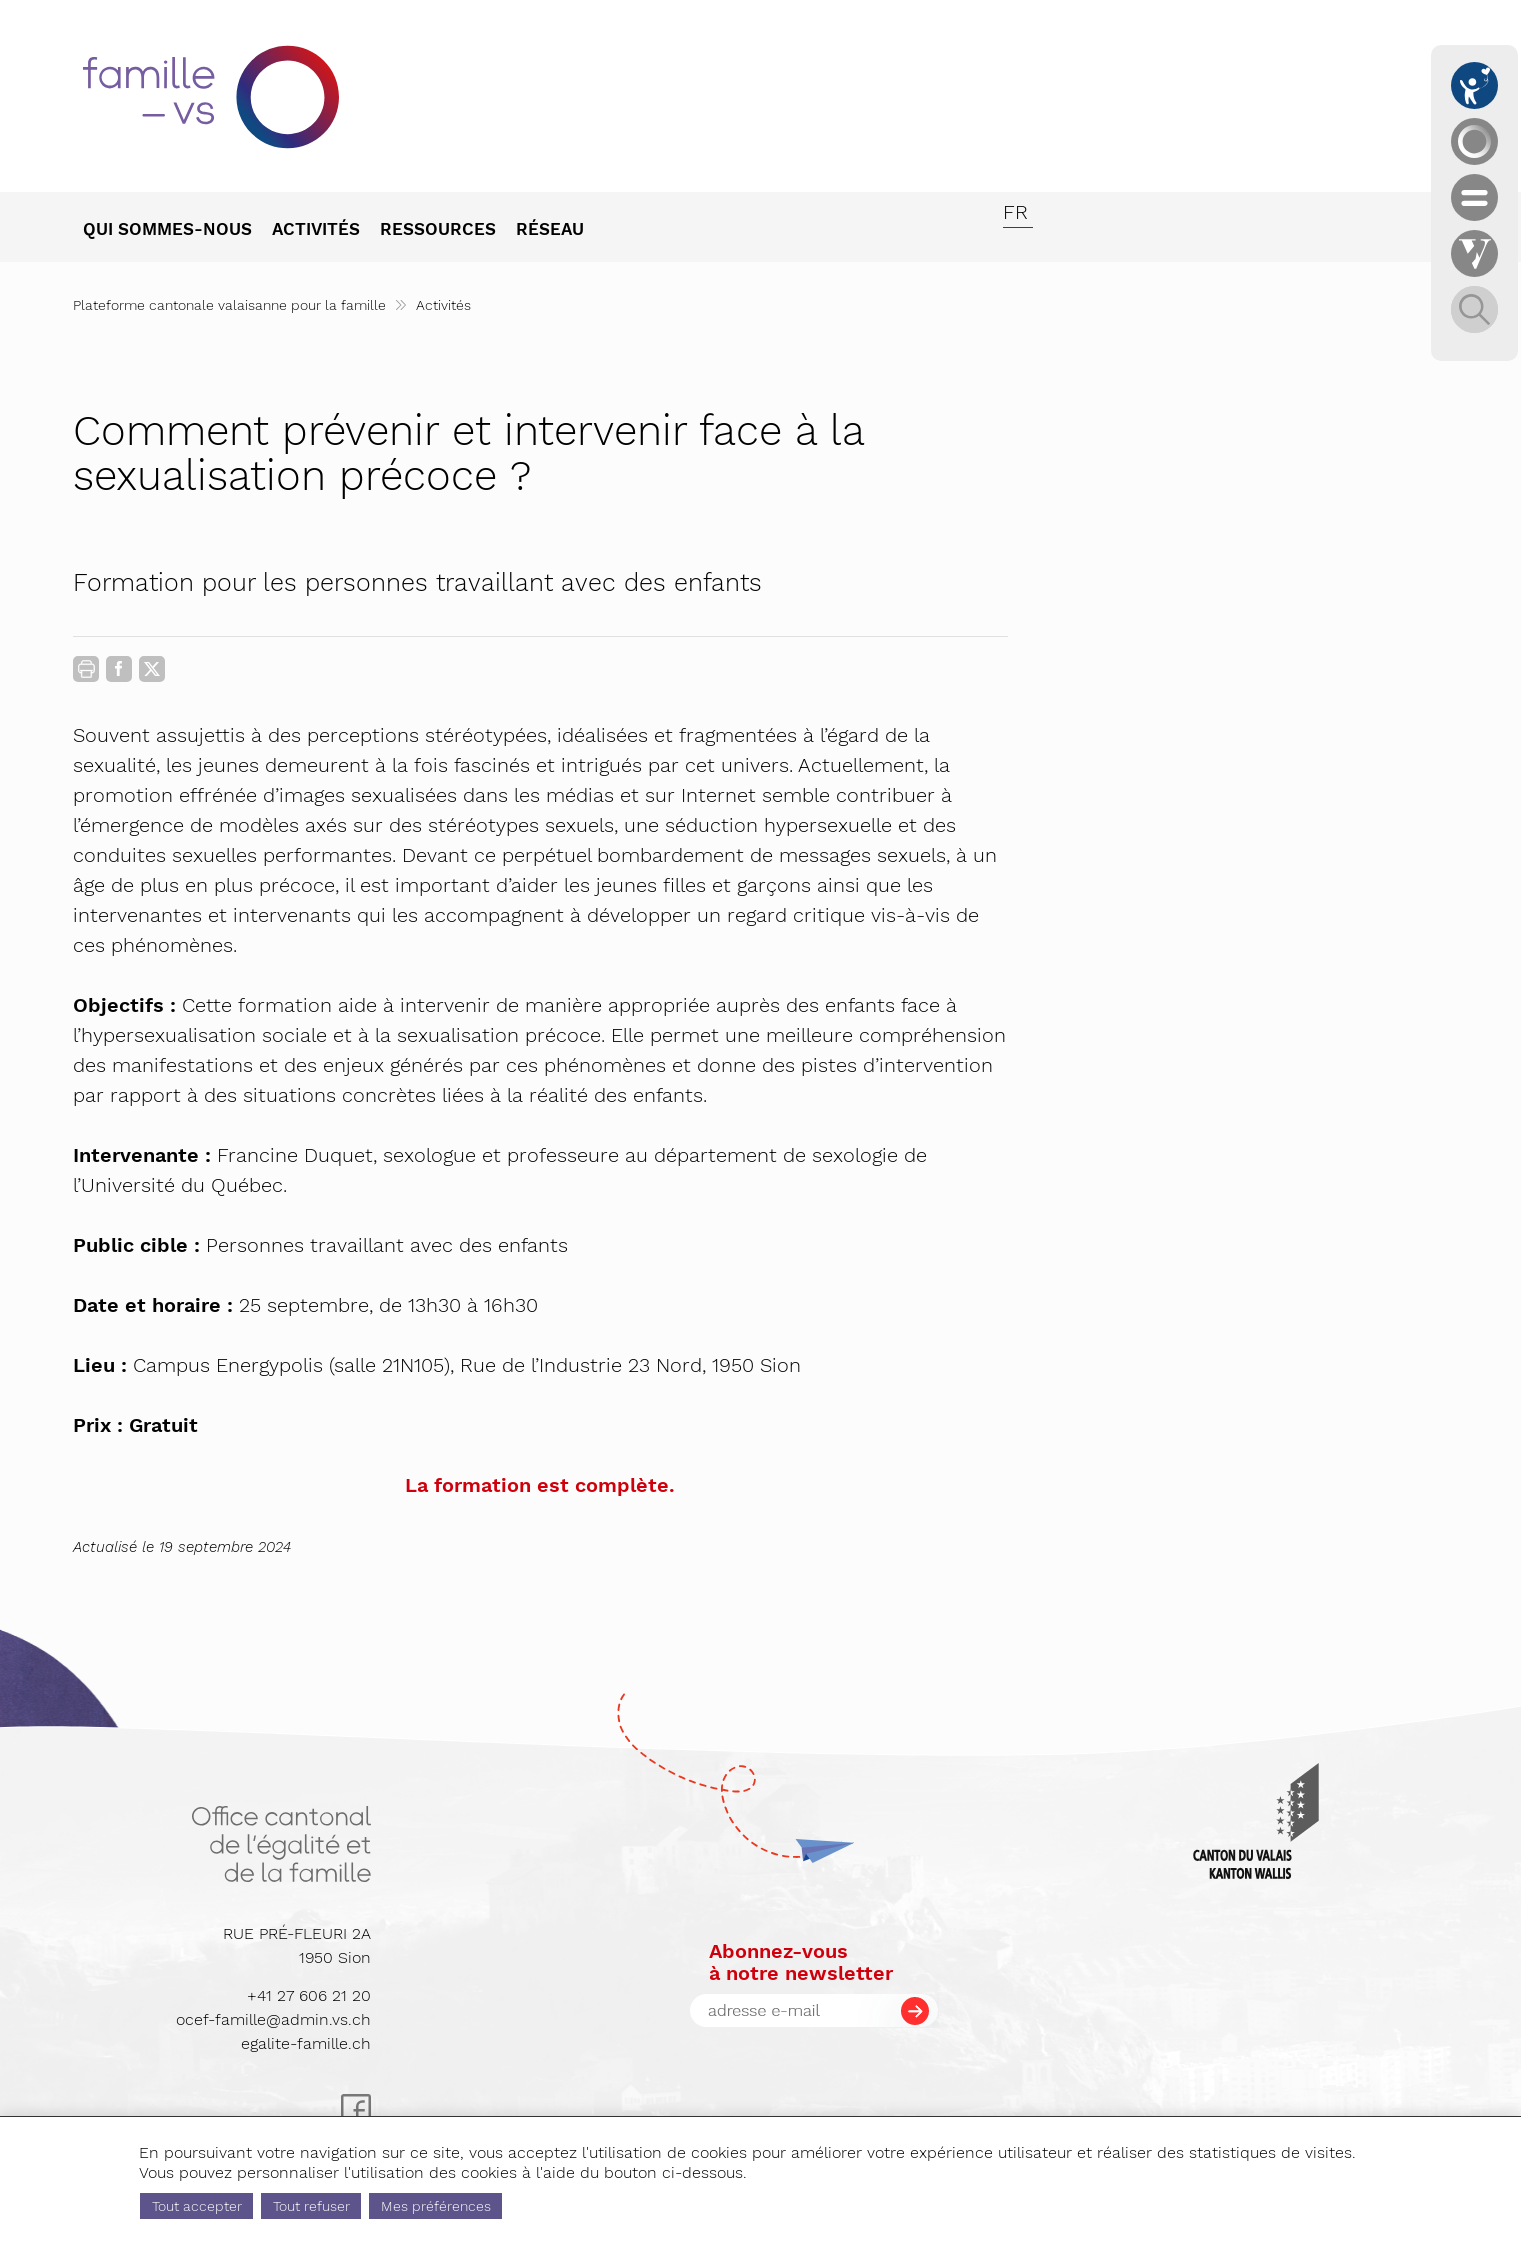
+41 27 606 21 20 (309, 1995)
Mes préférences (436, 2206)
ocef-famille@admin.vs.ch (273, 2019)
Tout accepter (197, 2206)
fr (1015, 212)
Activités (443, 305)
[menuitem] (177, 231)
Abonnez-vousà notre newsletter (801, 1962)
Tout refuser (311, 2206)
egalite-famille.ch (306, 2043)
